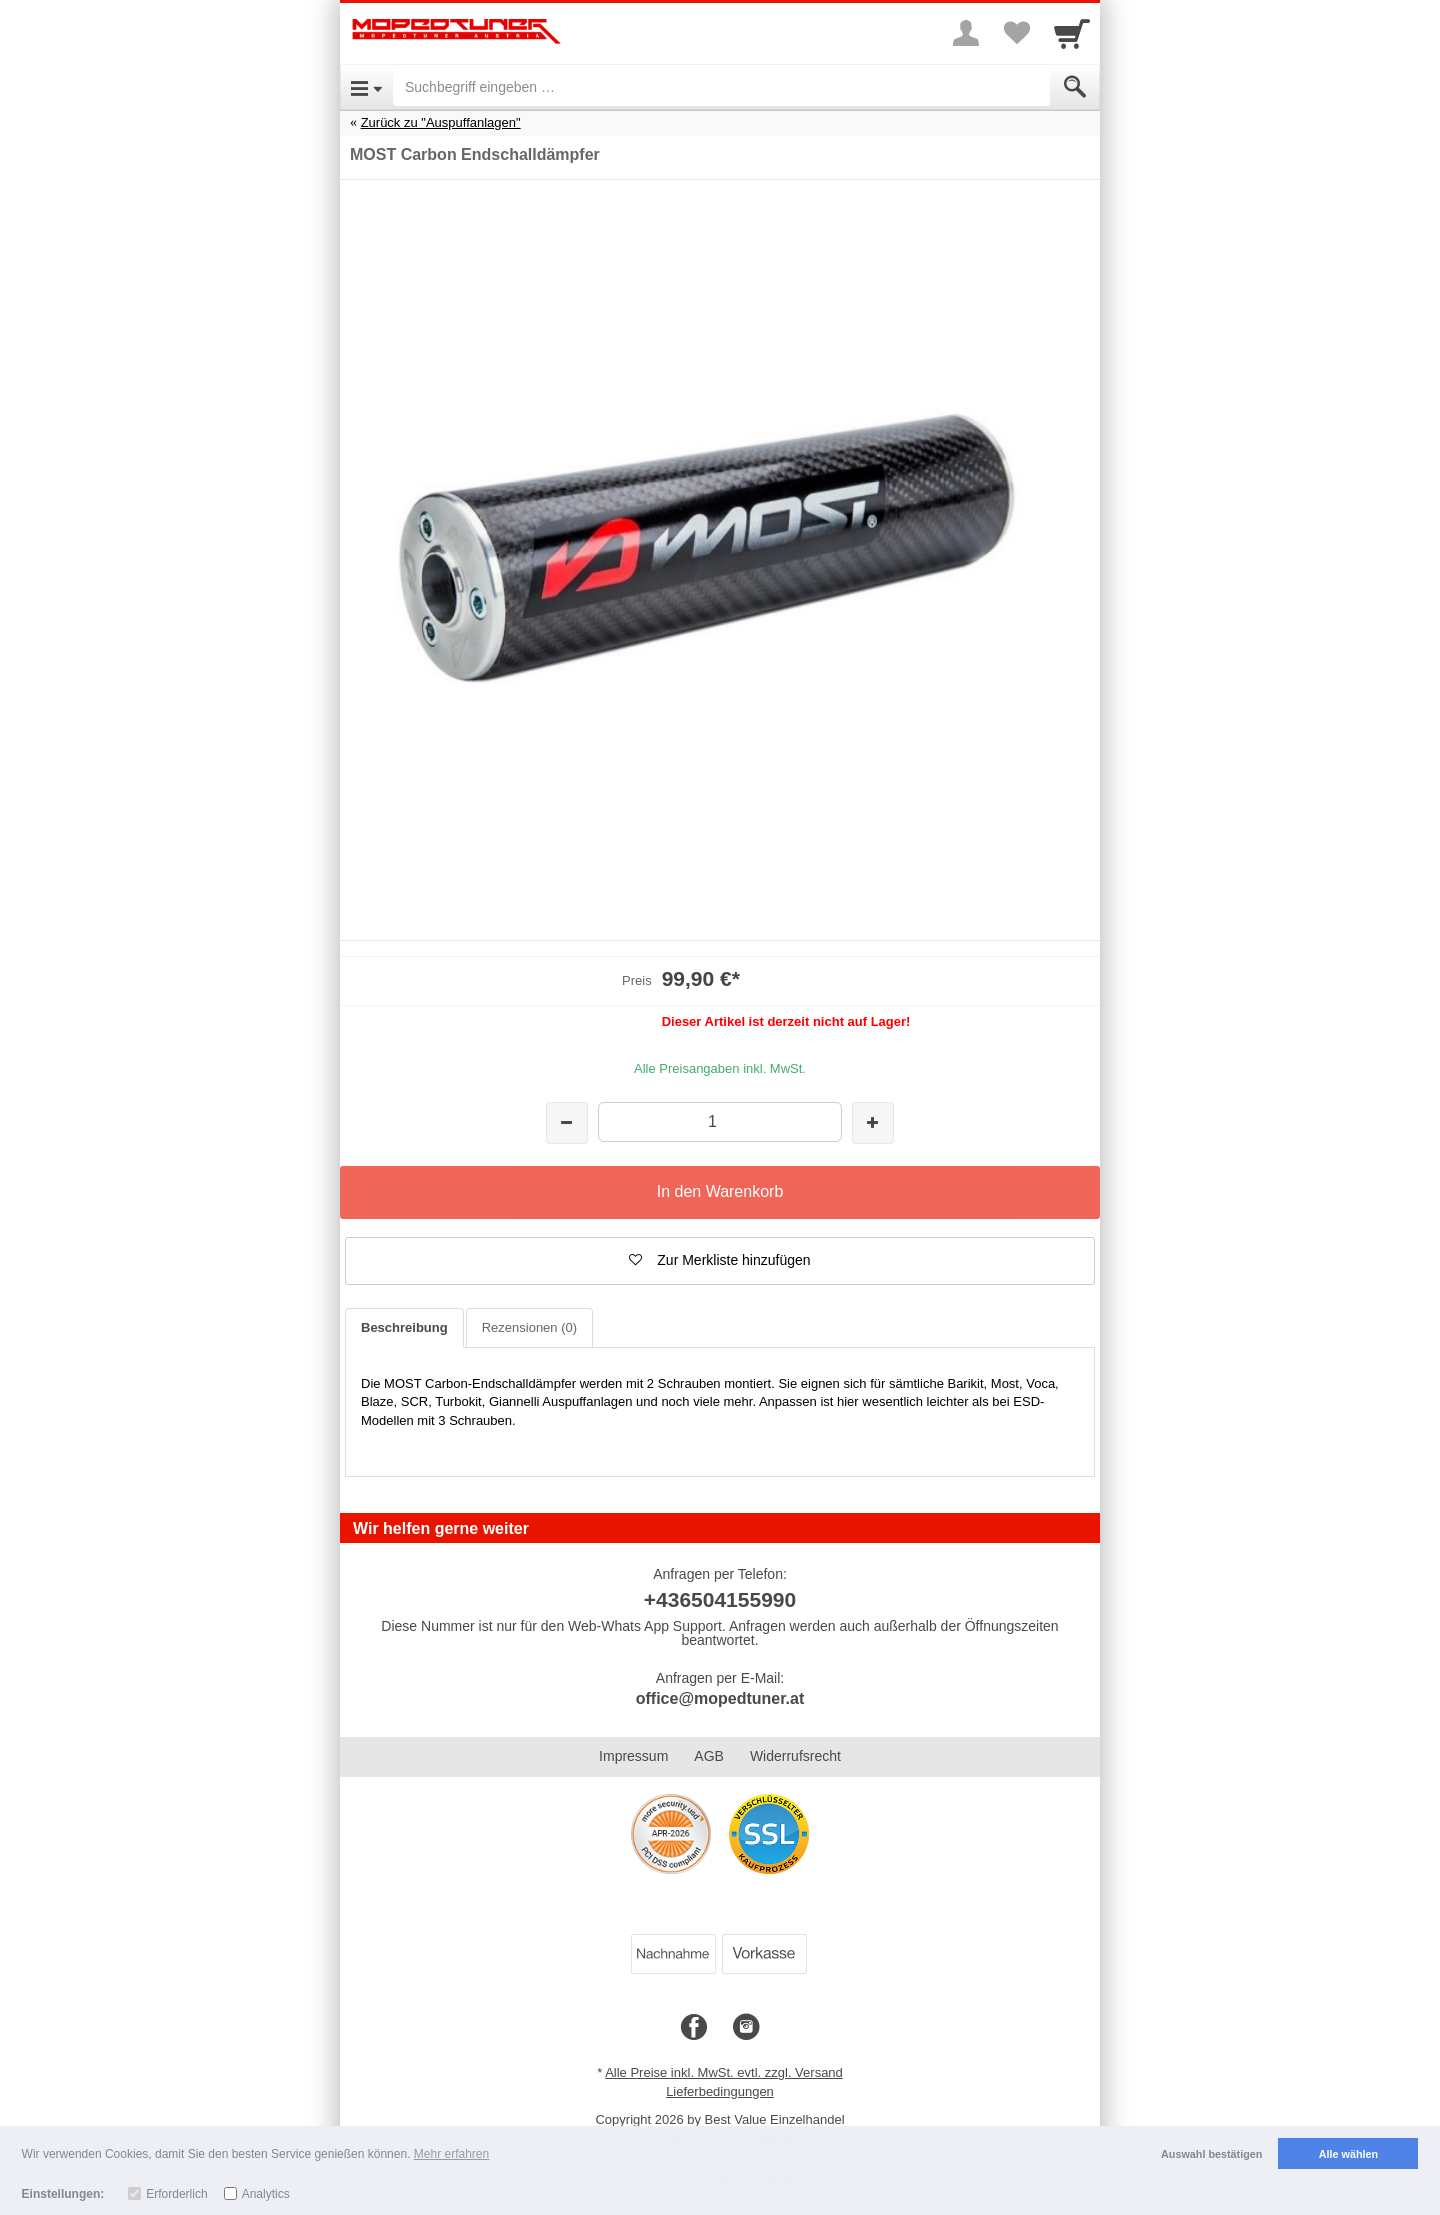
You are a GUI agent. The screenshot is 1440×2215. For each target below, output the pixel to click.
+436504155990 (720, 1599)
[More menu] (966, 33)
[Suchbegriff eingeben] (721, 87)
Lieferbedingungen (720, 2091)
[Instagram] (746, 2028)
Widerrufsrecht (795, 1756)
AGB (709, 1756)
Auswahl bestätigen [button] (1211, 2154)
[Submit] (1075, 87)
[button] (720, 1261)
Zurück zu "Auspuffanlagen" (441, 122)
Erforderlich (176, 2194)
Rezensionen (529, 1327)
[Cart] (1072, 33)
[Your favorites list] (1016, 33)
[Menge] (719, 1121)
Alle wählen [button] (1348, 2154)
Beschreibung (404, 1327)
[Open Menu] (366, 87)
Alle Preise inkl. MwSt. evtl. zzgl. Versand (724, 2072)
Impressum (633, 1756)
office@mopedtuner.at (720, 1698)
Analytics (266, 2194)
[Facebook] (694, 2028)
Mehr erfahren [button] (451, 2154)
